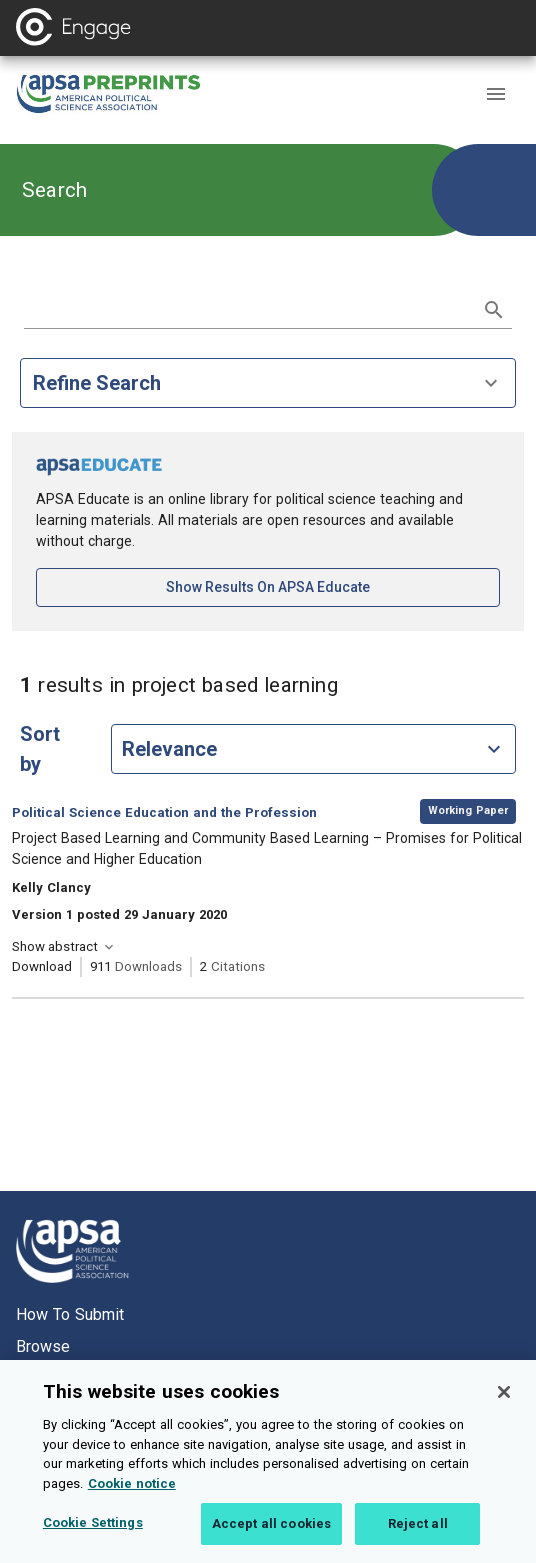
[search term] (248, 308)
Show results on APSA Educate (333, 585)
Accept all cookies (271, 1536)
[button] (496, 94)
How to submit (70, 1314)
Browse (43, 1346)
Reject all (418, 1536)
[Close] (504, 1404)
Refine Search (268, 383)
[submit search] (494, 310)
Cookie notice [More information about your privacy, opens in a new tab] (132, 1495)
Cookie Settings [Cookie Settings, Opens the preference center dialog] (93, 1535)
